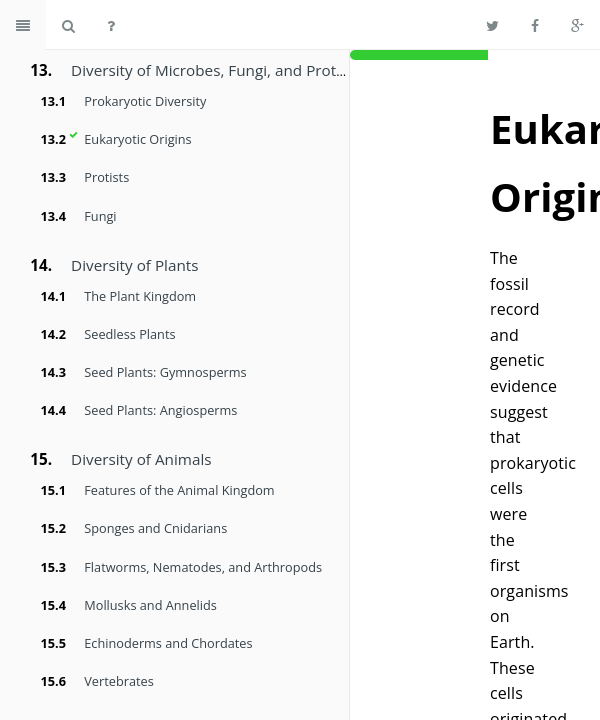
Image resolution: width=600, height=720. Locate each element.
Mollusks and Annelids (150, 605)
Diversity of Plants (134, 265)
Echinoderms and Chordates (168, 643)
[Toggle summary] (23, 25)
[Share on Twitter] (492, 25)
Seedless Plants (129, 334)
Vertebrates (118, 681)
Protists (106, 177)
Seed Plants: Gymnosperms (165, 372)
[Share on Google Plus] (577, 25)
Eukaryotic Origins (137, 139)
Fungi (100, 216)
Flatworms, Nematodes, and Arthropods (203, 567)
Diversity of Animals (141, 459)
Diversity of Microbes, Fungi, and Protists (215, 70)
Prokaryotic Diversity (145, 101)
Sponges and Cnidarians (155, 528)
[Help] (111, 25)
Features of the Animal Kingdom (179, 490)
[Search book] (68, 25)
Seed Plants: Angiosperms (160, 410)
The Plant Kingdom (140, 296)
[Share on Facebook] (535, 25)
